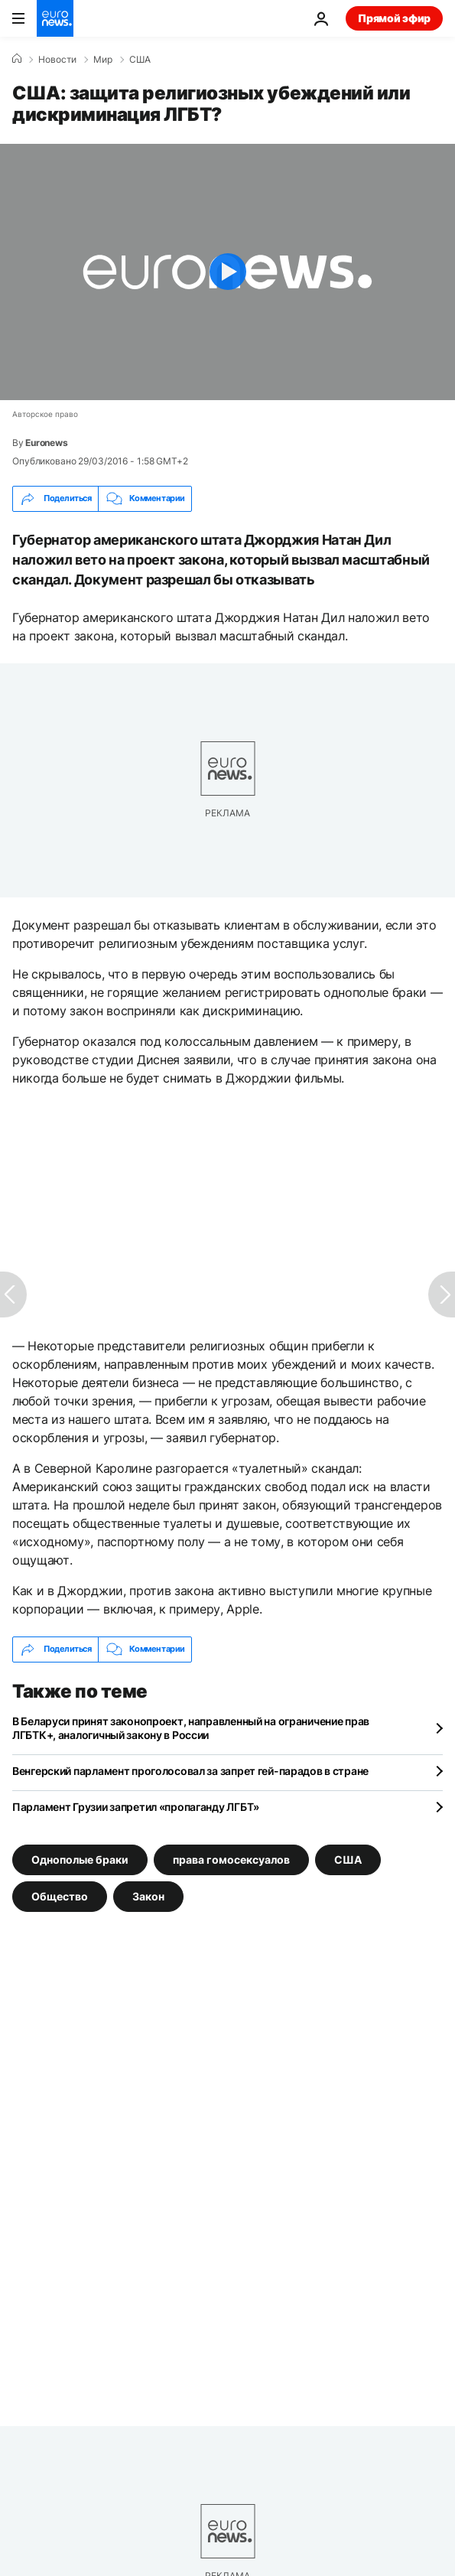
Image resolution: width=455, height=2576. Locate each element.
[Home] (16, 59)
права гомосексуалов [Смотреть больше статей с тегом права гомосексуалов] (231, 1858)
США (140, 59)
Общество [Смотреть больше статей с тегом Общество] (59, 1895)
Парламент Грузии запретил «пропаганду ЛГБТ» (135, 1806)
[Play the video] (227, 272)
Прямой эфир (394, 17)
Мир (102, 59)
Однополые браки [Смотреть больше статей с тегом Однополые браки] (79, 1858)
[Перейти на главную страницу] (55, 18)
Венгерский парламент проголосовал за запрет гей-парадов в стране (190, 1770)
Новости (57, 59)
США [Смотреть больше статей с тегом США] (348, 1858)
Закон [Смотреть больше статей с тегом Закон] (148, 1895)
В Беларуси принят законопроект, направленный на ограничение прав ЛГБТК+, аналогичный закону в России (190, 1728)
